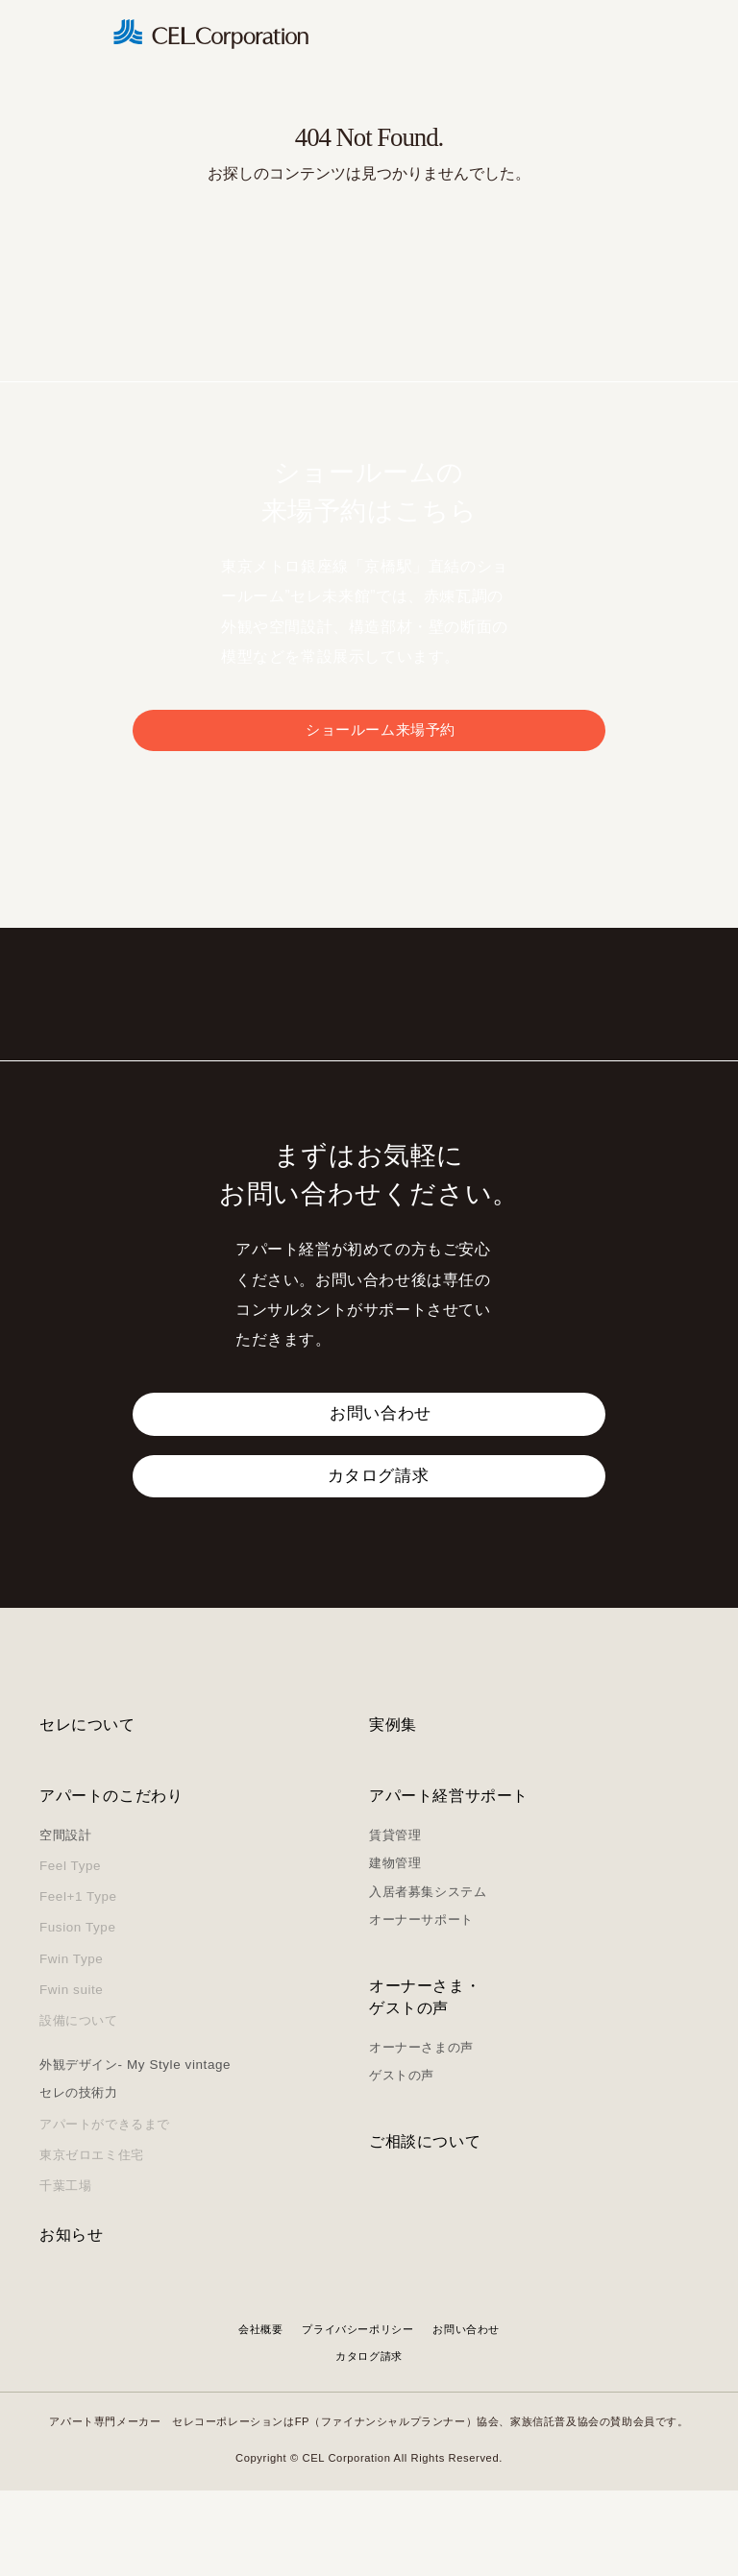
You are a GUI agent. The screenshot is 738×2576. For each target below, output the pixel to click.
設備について (78, 2106)
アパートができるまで (104, 2209)
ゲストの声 (401, 2161)
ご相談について (424, 2227)
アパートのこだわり (111, 1881)
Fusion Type (77, 2013)
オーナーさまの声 (421, 2133)
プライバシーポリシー (357, 2415)
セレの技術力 (78, 2179)
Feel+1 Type (78, 1982)
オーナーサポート (421, 2005)
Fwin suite (71, 2075)
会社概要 (260, 2415)
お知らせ (71, 2320)
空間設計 (65, 1920)
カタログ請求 (369, 2441)
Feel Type (70, 1951)
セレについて (87, 1811)
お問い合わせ (466, 2415)
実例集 (393, 1811)
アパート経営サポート (449, 1881)
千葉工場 (65, 2271)
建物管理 (395, 1948)
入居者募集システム (427, 1977)
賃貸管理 (395, 1920)
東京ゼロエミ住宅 (91, 2240)
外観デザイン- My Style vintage (135, 2150)
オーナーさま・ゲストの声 (424, 2082)
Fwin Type (71, 2044)
